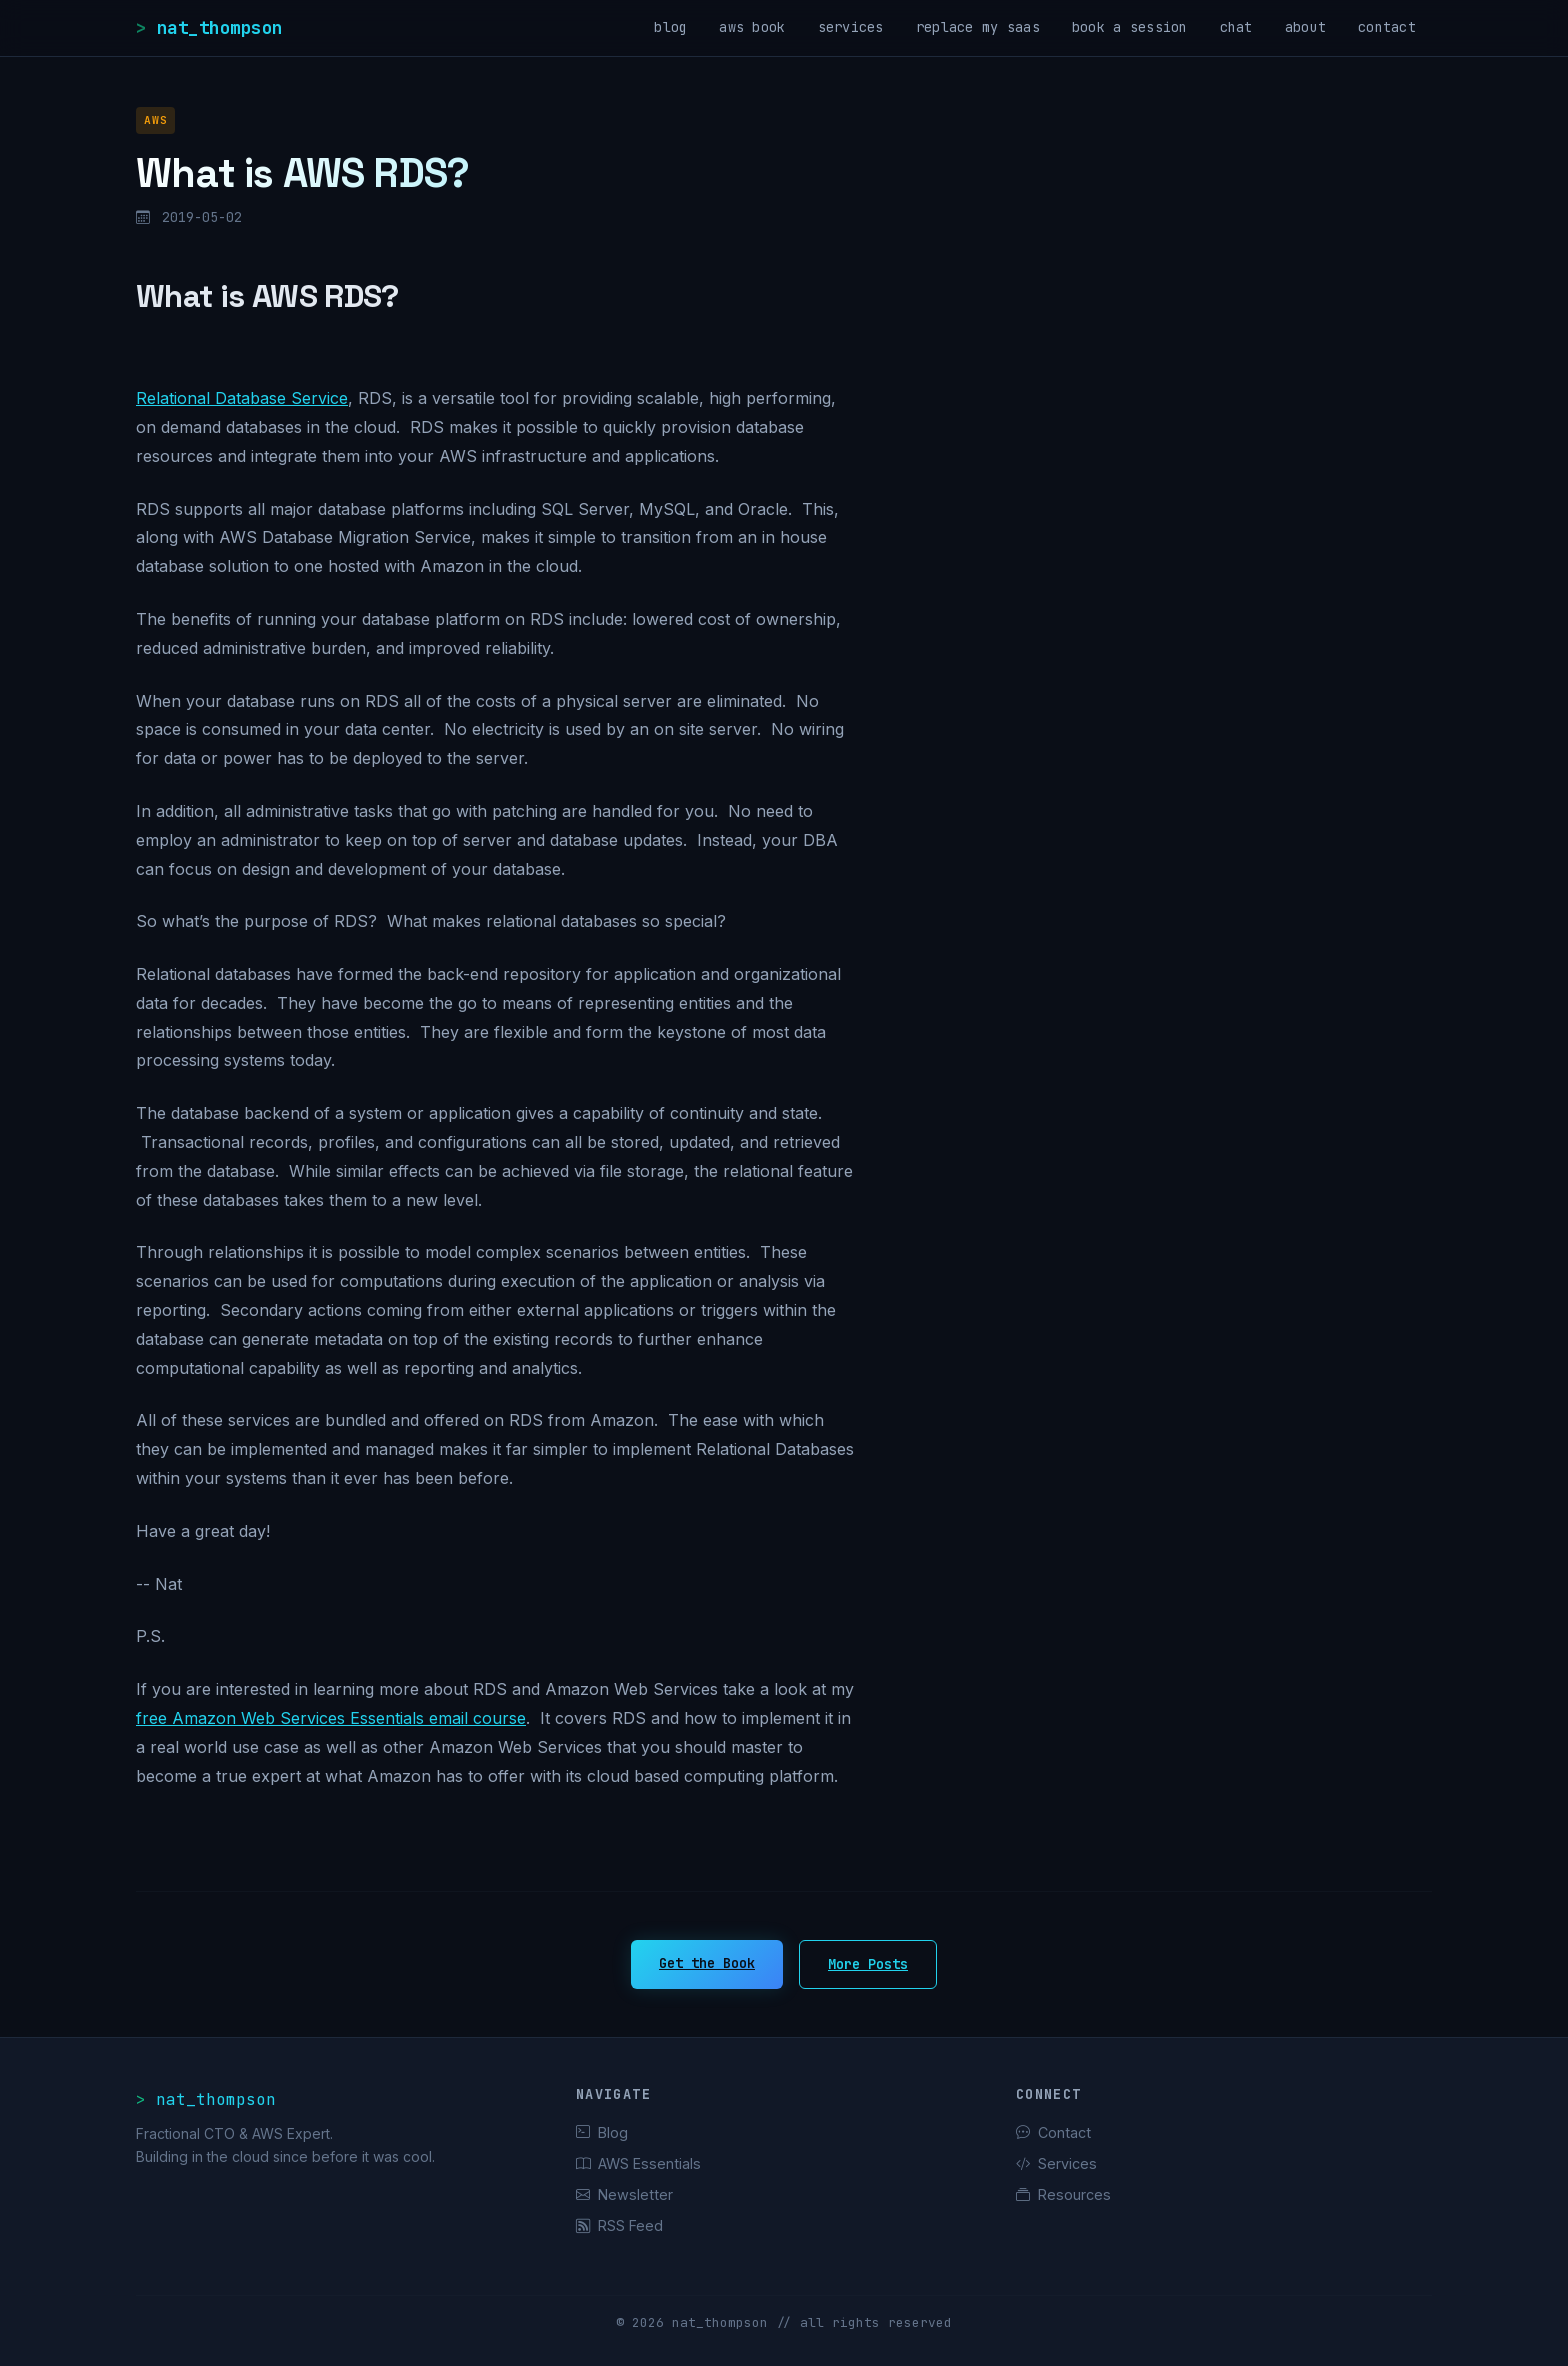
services (851, 27)
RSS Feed (619, 2225)
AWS (155, 120)
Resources (1063, 2194)
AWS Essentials (638, 2163)
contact (1387, 27)
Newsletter (624, 2194)
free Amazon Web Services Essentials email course (331, 1718)
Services (1056, 2163)
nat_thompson (220, 27)
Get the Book (707, 1963)
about (1305, 27)
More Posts (868, 1964)
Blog (602, 2132)
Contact (1053, 2132)
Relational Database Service (242, 398)
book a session (1130, 27)
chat (1236, 27)
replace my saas (978, 27)
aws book (752, 27)
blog (670, 27)
